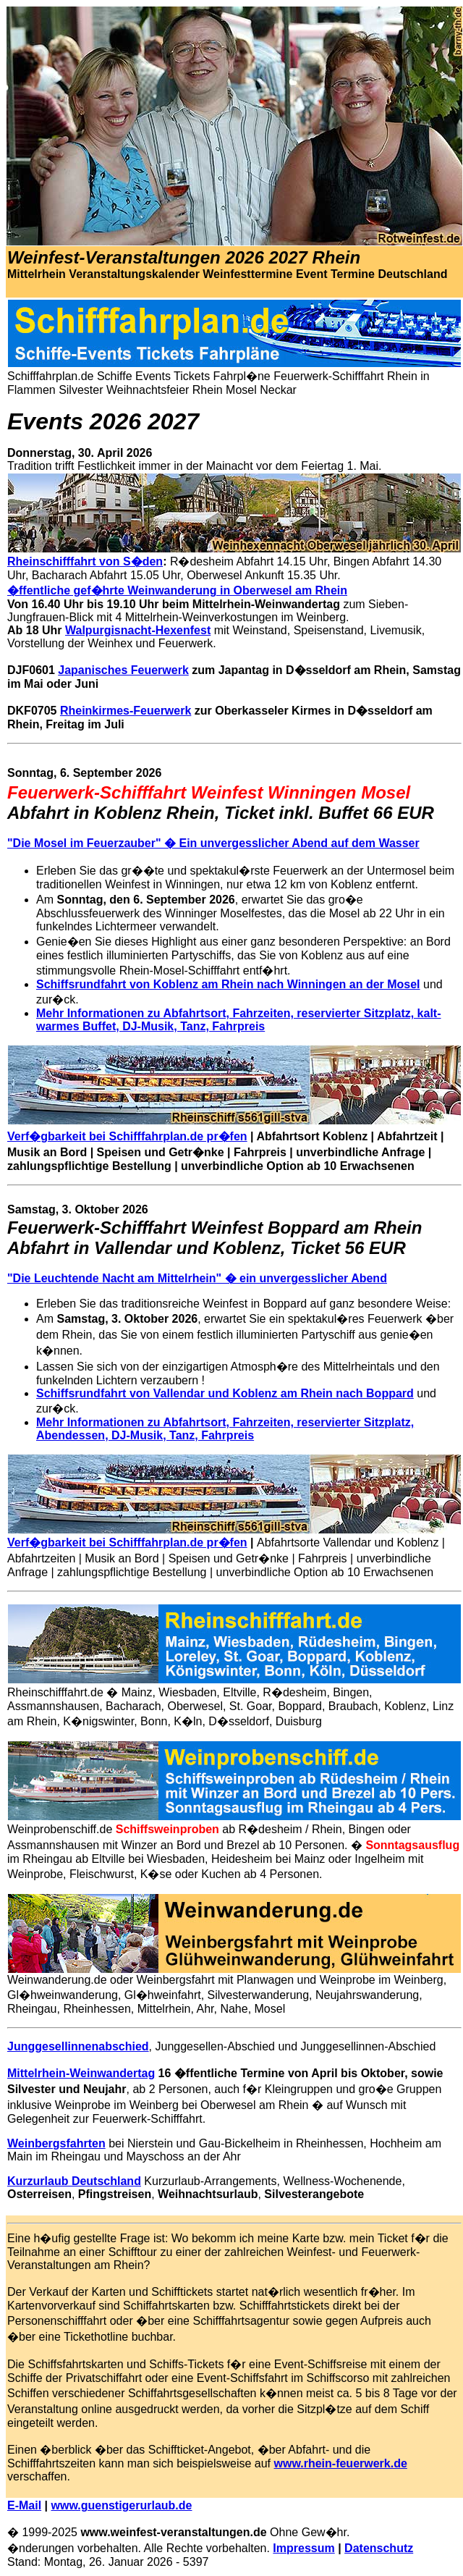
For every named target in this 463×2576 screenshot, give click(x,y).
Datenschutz (378, 2548)
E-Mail (24, 2505)
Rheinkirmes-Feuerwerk (125, 710)
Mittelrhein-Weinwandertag (81, 2073)
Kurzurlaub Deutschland (74, 2181)
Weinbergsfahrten (56, 2143)
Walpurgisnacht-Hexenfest (138, 630)
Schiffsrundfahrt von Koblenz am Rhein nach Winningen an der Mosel (228, 984)
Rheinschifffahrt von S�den (85, 561)
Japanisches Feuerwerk (123, 670)
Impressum (303, 2548)
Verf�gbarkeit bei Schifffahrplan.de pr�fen (127, 1136)
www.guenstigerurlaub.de (121, 2505)
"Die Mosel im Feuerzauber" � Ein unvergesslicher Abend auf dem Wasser (213, 843)
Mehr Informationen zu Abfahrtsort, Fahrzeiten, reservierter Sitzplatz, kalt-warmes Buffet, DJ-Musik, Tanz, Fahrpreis (238, 1019)
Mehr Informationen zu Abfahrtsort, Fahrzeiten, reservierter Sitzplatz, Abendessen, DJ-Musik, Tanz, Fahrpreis (225, 1428)
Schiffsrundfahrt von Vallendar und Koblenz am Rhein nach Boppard (225, 1393)
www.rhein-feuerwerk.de (340, 2463)
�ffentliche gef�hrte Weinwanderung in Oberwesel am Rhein (177, 590)
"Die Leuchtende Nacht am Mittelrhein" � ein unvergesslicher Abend (197, 1278)
